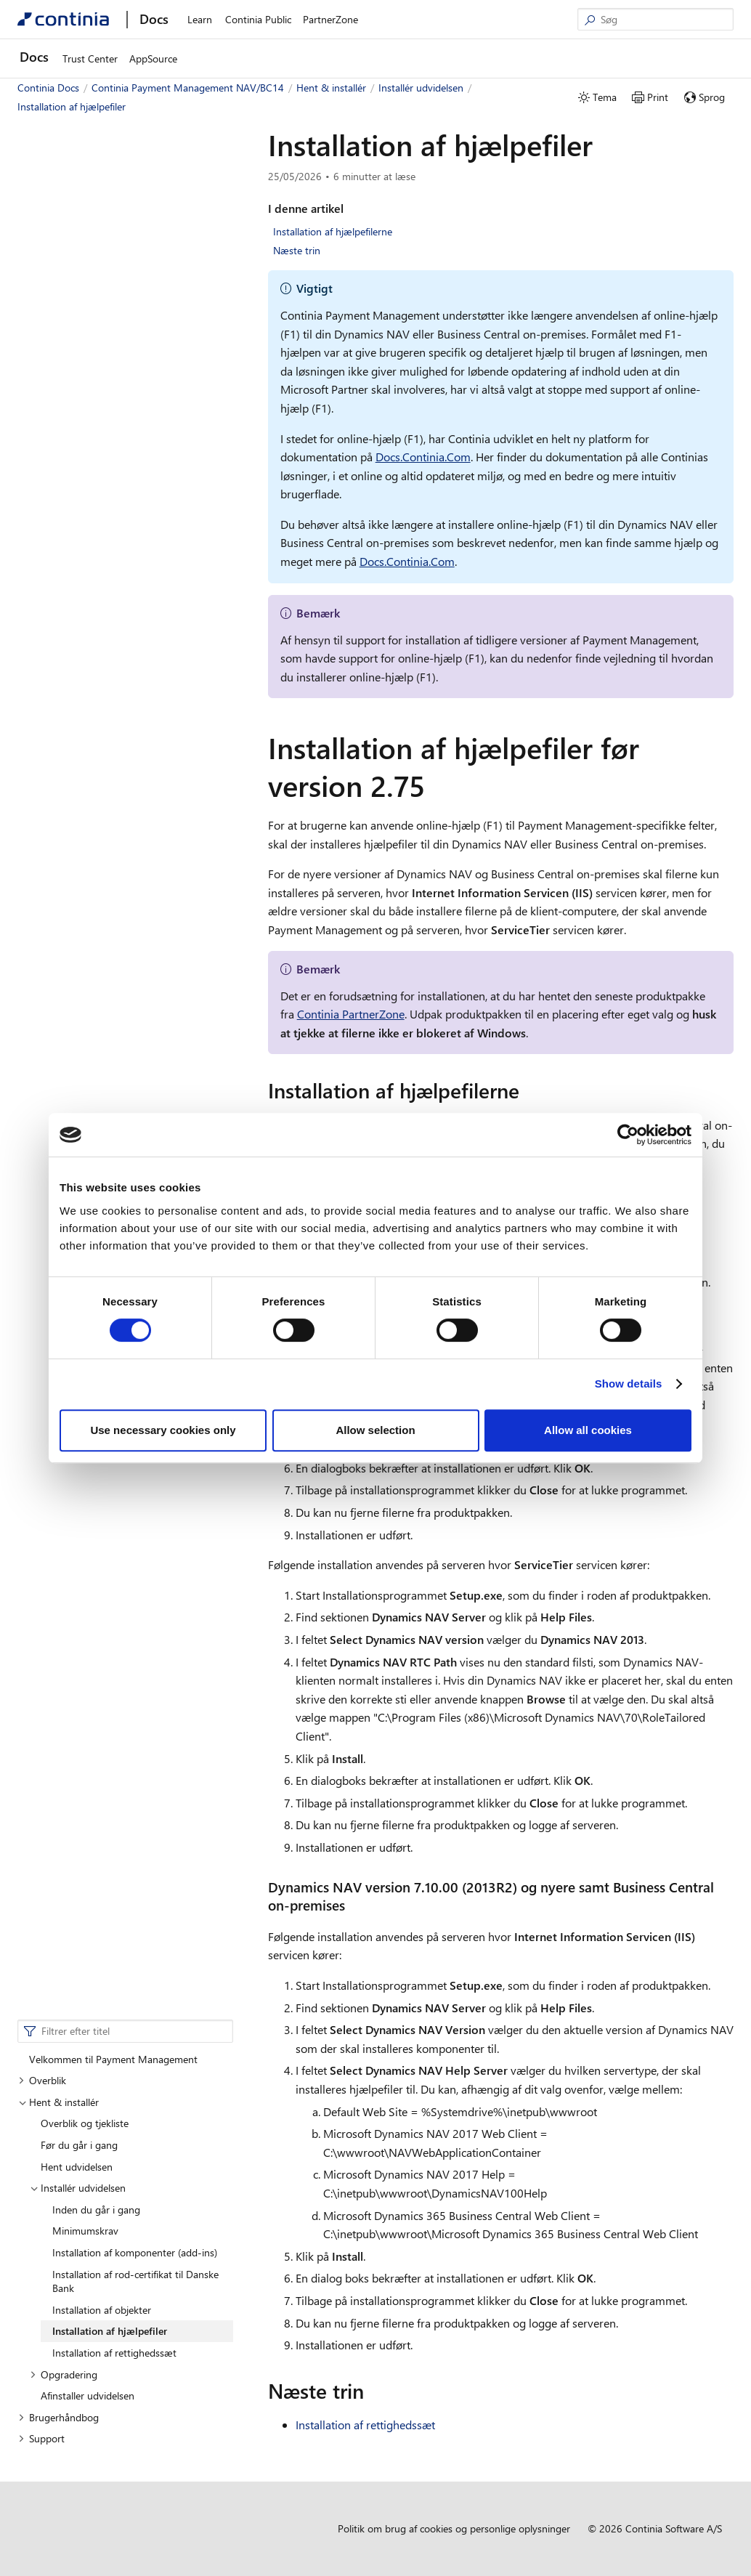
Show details (628, 1383)
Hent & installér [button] (58, 215)
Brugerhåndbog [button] (58, 531)
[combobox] (125, 144)
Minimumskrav (85, 344)
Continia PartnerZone (351, 1013)
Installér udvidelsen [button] (78, 301)
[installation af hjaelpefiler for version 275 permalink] (433, 785)
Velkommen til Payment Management (113, 172)
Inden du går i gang (96, 323)
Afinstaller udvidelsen (87, 509)
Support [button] (41, 552)
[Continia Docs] (63, 19)
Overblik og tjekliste (85, 236)
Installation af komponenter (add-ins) (134, 366)
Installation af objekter (101, 423)
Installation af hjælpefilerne (332, 231)
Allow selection (375, 1430)
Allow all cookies (588, 1430)
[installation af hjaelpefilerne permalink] (528, 1090)
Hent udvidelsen (77, 280)
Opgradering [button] (63, 488)
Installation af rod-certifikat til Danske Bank (135, 395)
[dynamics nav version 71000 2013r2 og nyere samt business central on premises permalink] (353, 1905)
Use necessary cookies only (162, 1430)
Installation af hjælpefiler (109, 444)
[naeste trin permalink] (372, 2391)
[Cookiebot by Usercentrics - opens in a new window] (627, 1135)
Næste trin (296, 250)
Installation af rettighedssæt (114, 466)
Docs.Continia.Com (423, 456)
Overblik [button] (42, 194)
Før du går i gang (79, 258)
